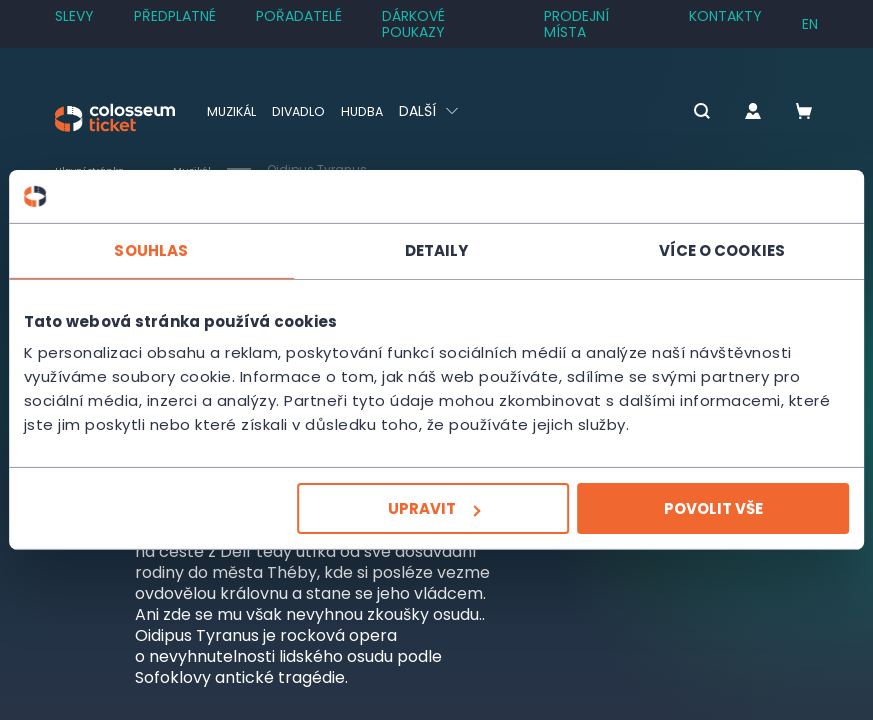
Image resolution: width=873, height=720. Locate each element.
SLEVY (74, 16)
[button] (663, 112)
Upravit (434, 508)
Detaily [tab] (437, 249)
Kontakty (725, 16)
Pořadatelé (299, 16)
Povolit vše (713, 508)
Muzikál (234, 111)
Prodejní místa (576, 24)
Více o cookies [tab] (722, 249)
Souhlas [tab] (151, 249)
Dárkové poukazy (413, 24)
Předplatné (175, 16)
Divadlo (307, 111)
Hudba (375, 111)
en (810, 24)
